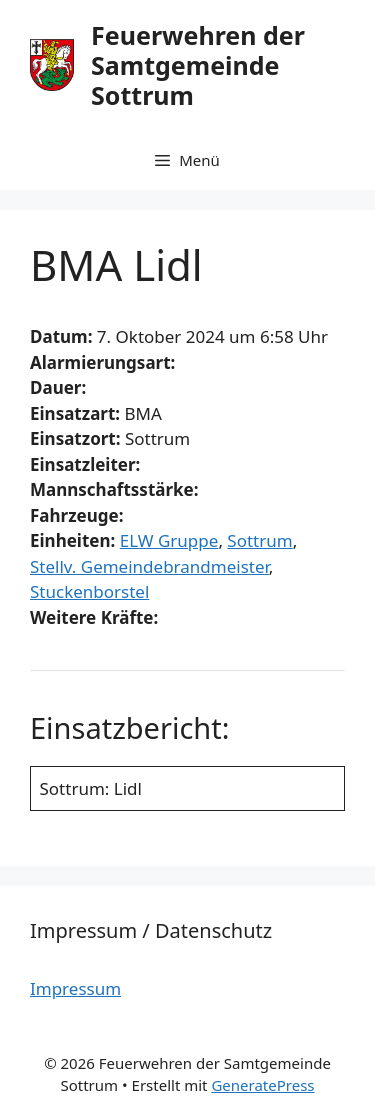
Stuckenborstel (89, 591)
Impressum (75, 988)
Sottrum (259, 540)
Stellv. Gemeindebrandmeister (149, 566)
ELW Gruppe (169, 540)
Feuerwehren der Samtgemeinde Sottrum (198, 65)
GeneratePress (262, 1085)
